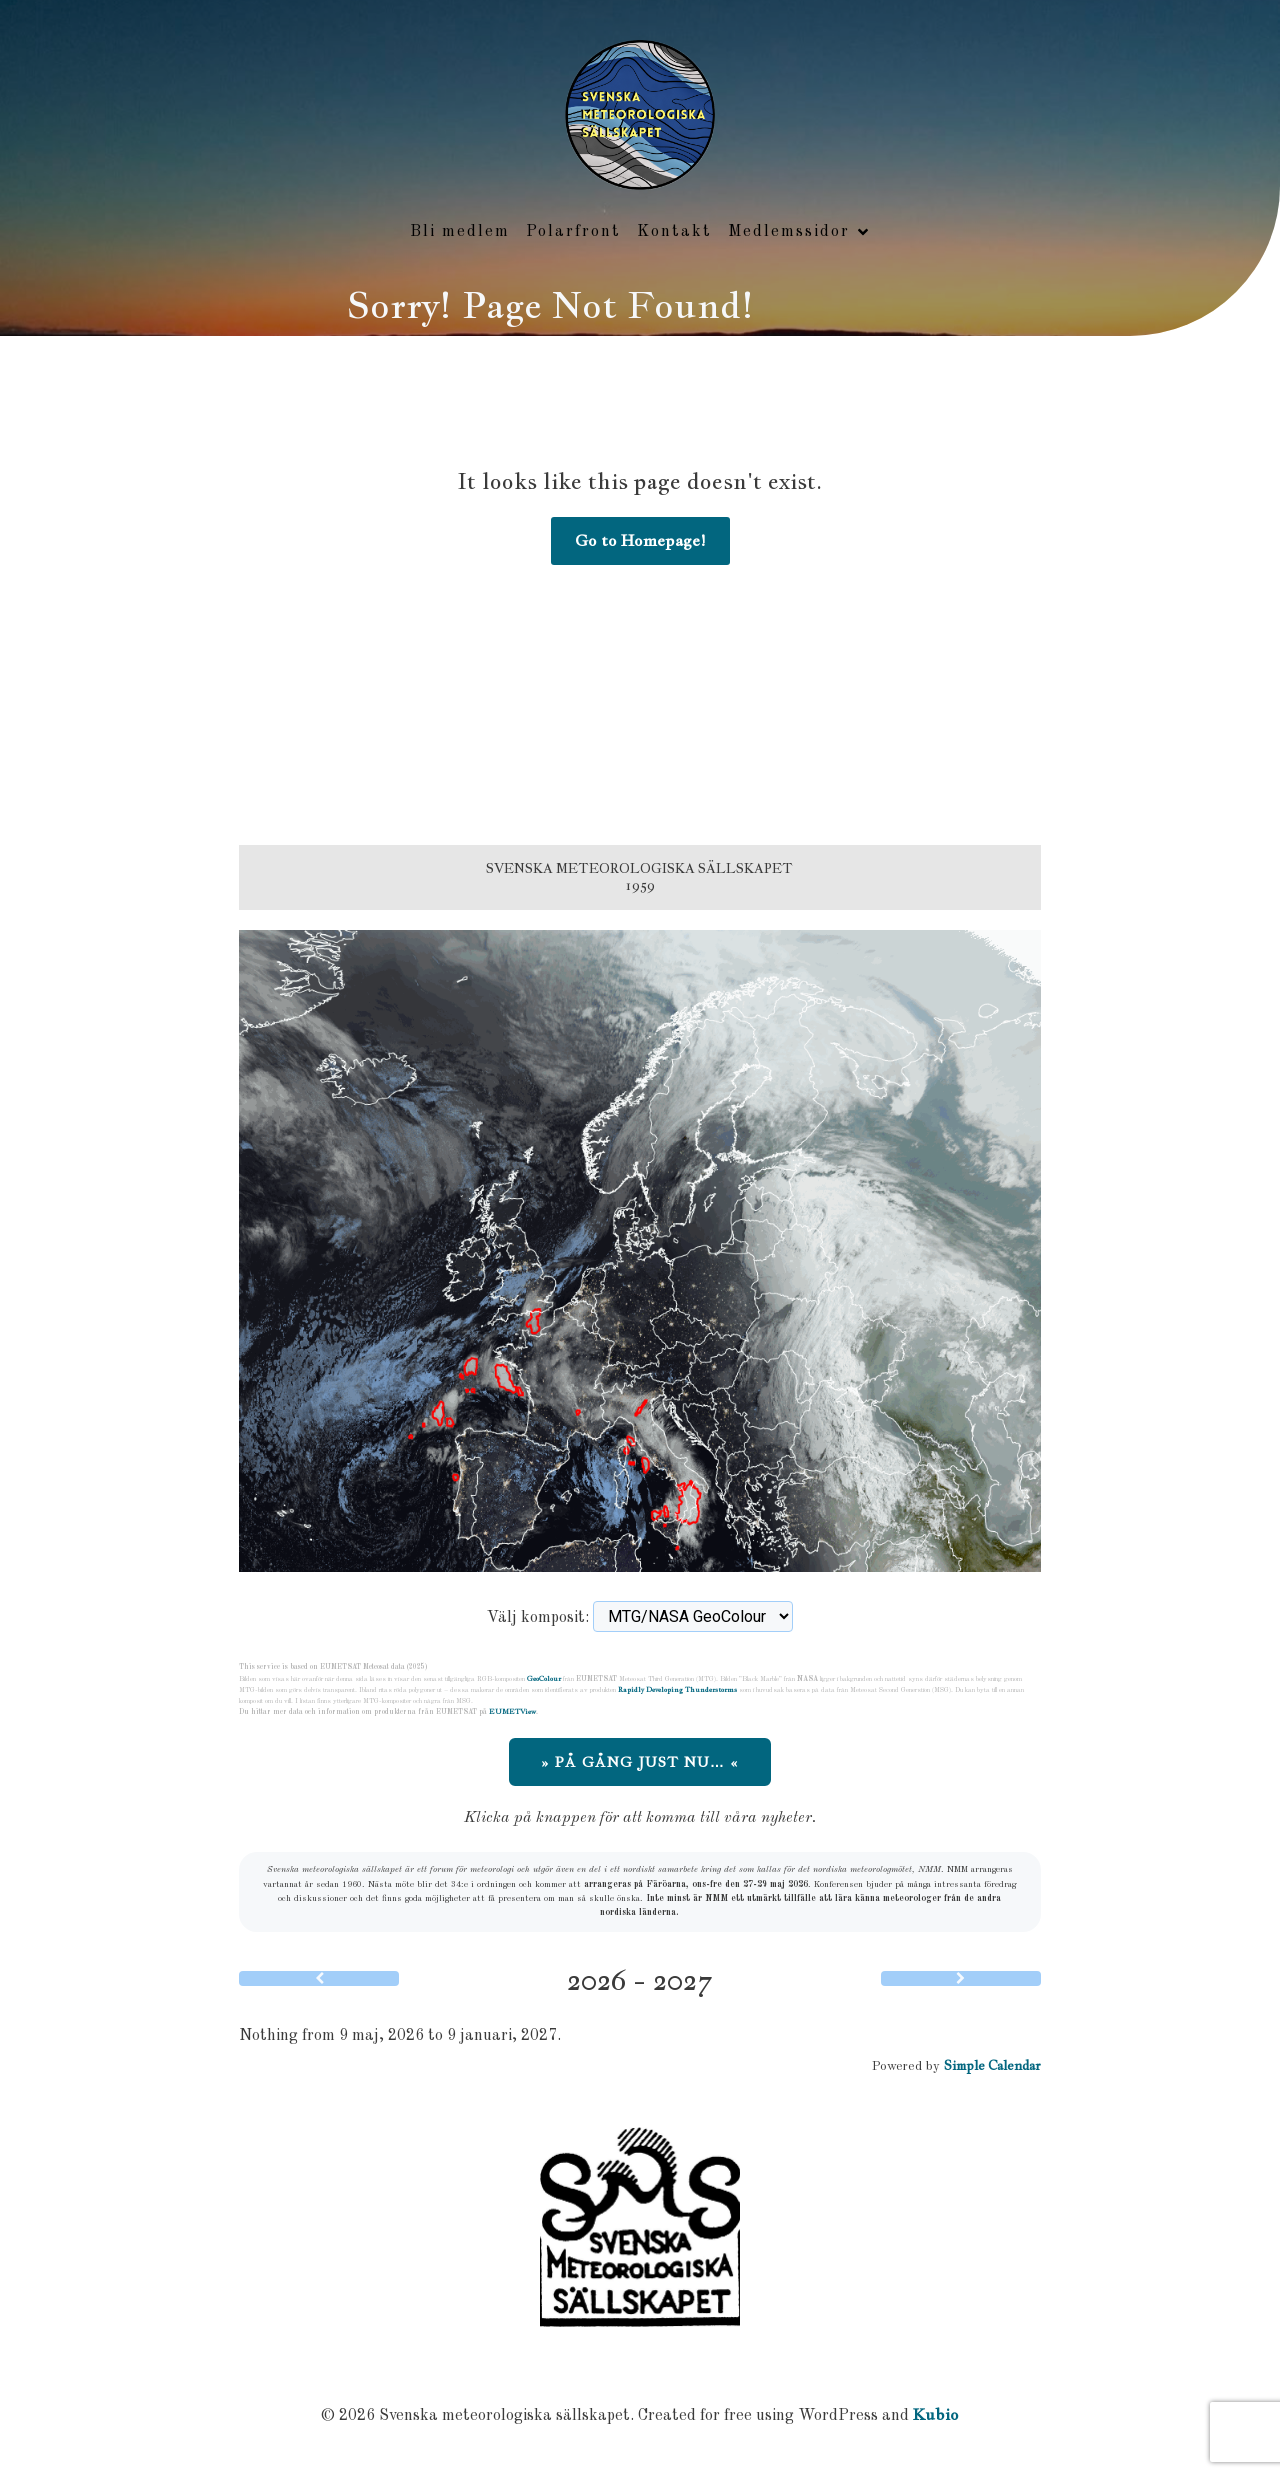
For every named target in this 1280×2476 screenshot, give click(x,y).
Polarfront (573, 232)
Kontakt (674, 232)
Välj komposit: (538, 1619)
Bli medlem (460, 232)
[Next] (961, 1979)
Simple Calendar (992, 2066)
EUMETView (512, 1712)
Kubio (936, 2415)
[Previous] (319, 1979)
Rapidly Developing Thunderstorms (677, 1690)
